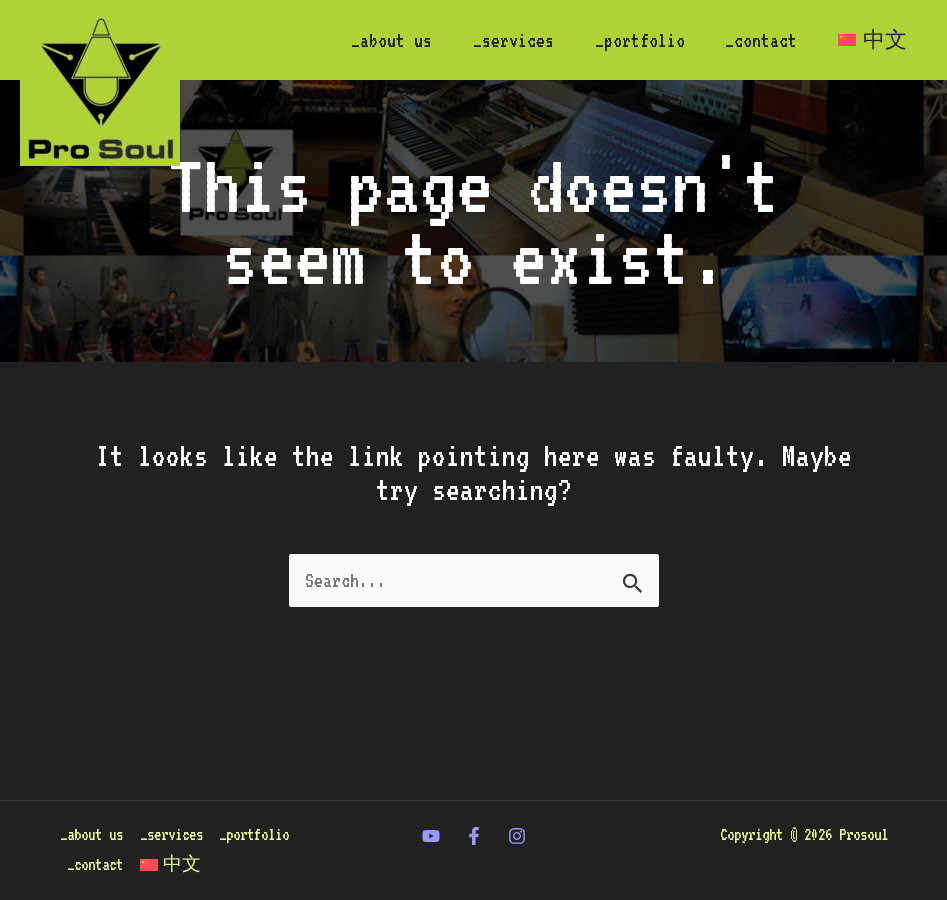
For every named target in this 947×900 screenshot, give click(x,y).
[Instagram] (517, 813)
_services (501, 40)
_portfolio (631, 40)
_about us (376, 40)
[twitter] (431, 813)
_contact (756, 40)
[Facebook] (474, 813)
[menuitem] (870, 40)
